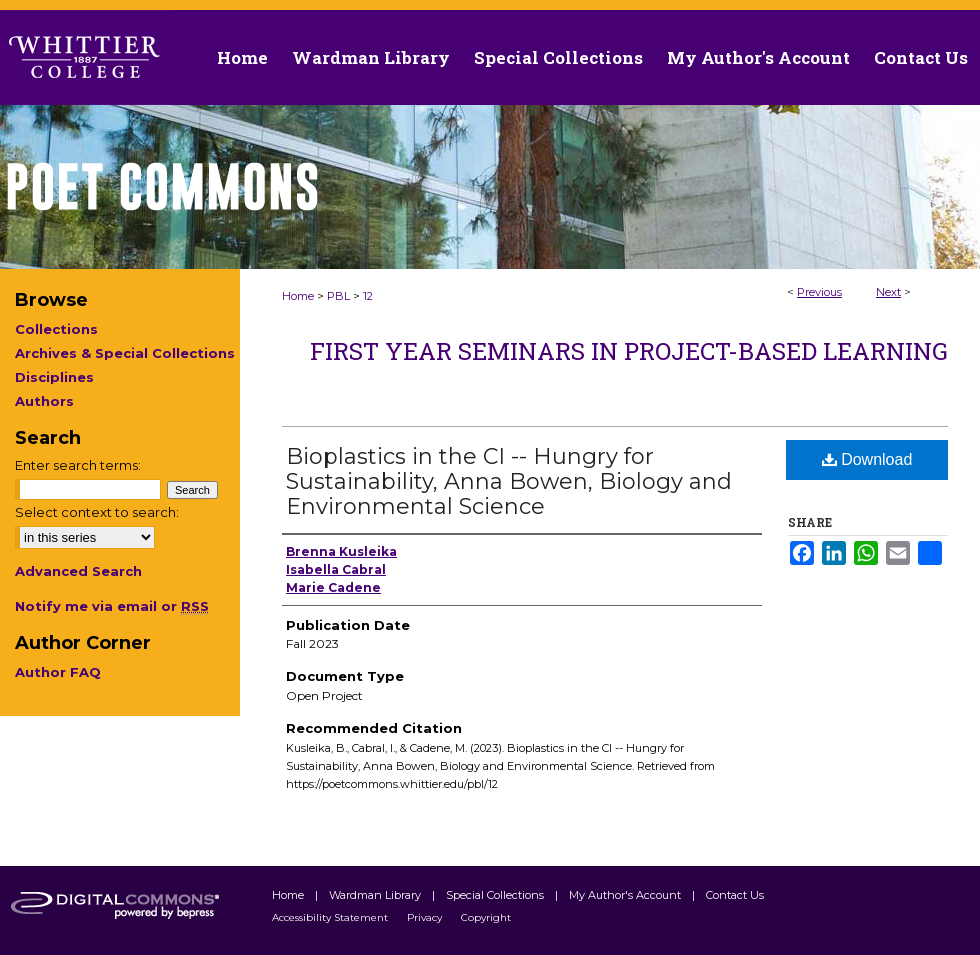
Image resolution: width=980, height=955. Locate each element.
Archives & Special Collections (125, 353)
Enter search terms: (78, 465)
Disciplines (54, 377)
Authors (44, 401)
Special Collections (496, 895)
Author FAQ (58, 672)
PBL (338, 296)
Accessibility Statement (331, 917)
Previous (819, 292)
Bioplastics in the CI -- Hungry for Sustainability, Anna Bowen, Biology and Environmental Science (509, 481)
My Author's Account (626, 895)
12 (368, 296)
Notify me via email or (112, 606)
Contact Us (921, 57)
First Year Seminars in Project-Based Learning (629, 351)
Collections (56, 329)
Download (867, 459)
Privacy (426, 917)
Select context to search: (97, 512)
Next (888, 292)
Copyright (486, 917)
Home (298, 296)
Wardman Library (376, 895)
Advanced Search (78, 571)
